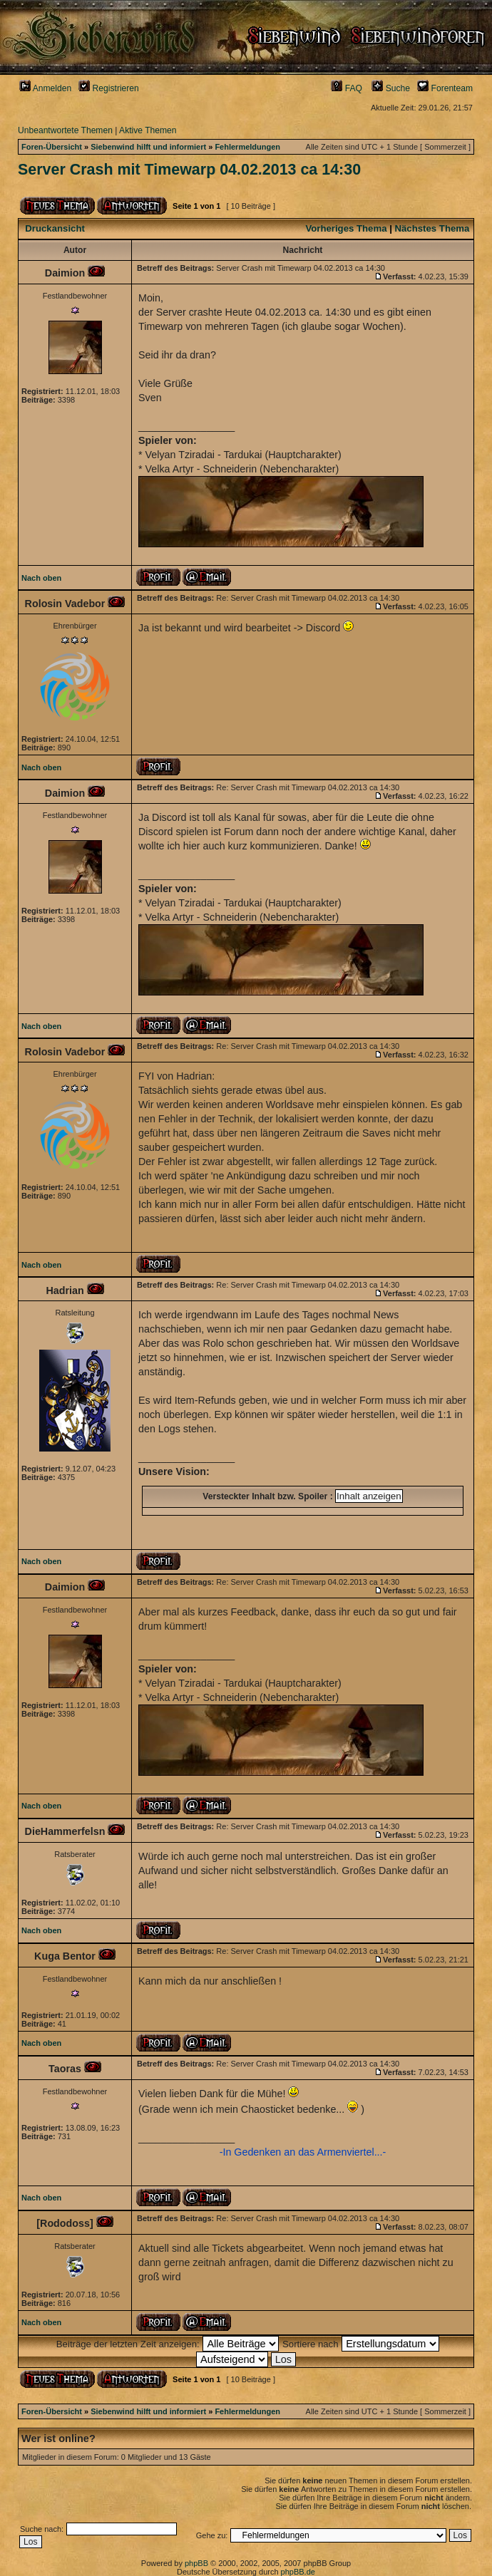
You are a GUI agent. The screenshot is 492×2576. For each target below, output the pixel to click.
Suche (390, 88)
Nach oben (41, 578)
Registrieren (108, 88)
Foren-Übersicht (51, 147)
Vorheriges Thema (345, 228)
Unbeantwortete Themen (65, 130)
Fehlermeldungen (247, 147)
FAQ (346, 88)
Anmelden (45, 88)
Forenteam (445, 88)
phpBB (196, 2563)
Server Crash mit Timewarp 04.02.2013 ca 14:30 (189, 169)
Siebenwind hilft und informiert (148, 147)
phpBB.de (298, 2571)
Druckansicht (55, 228)
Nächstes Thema (432, 228)
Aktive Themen (147, 130)
